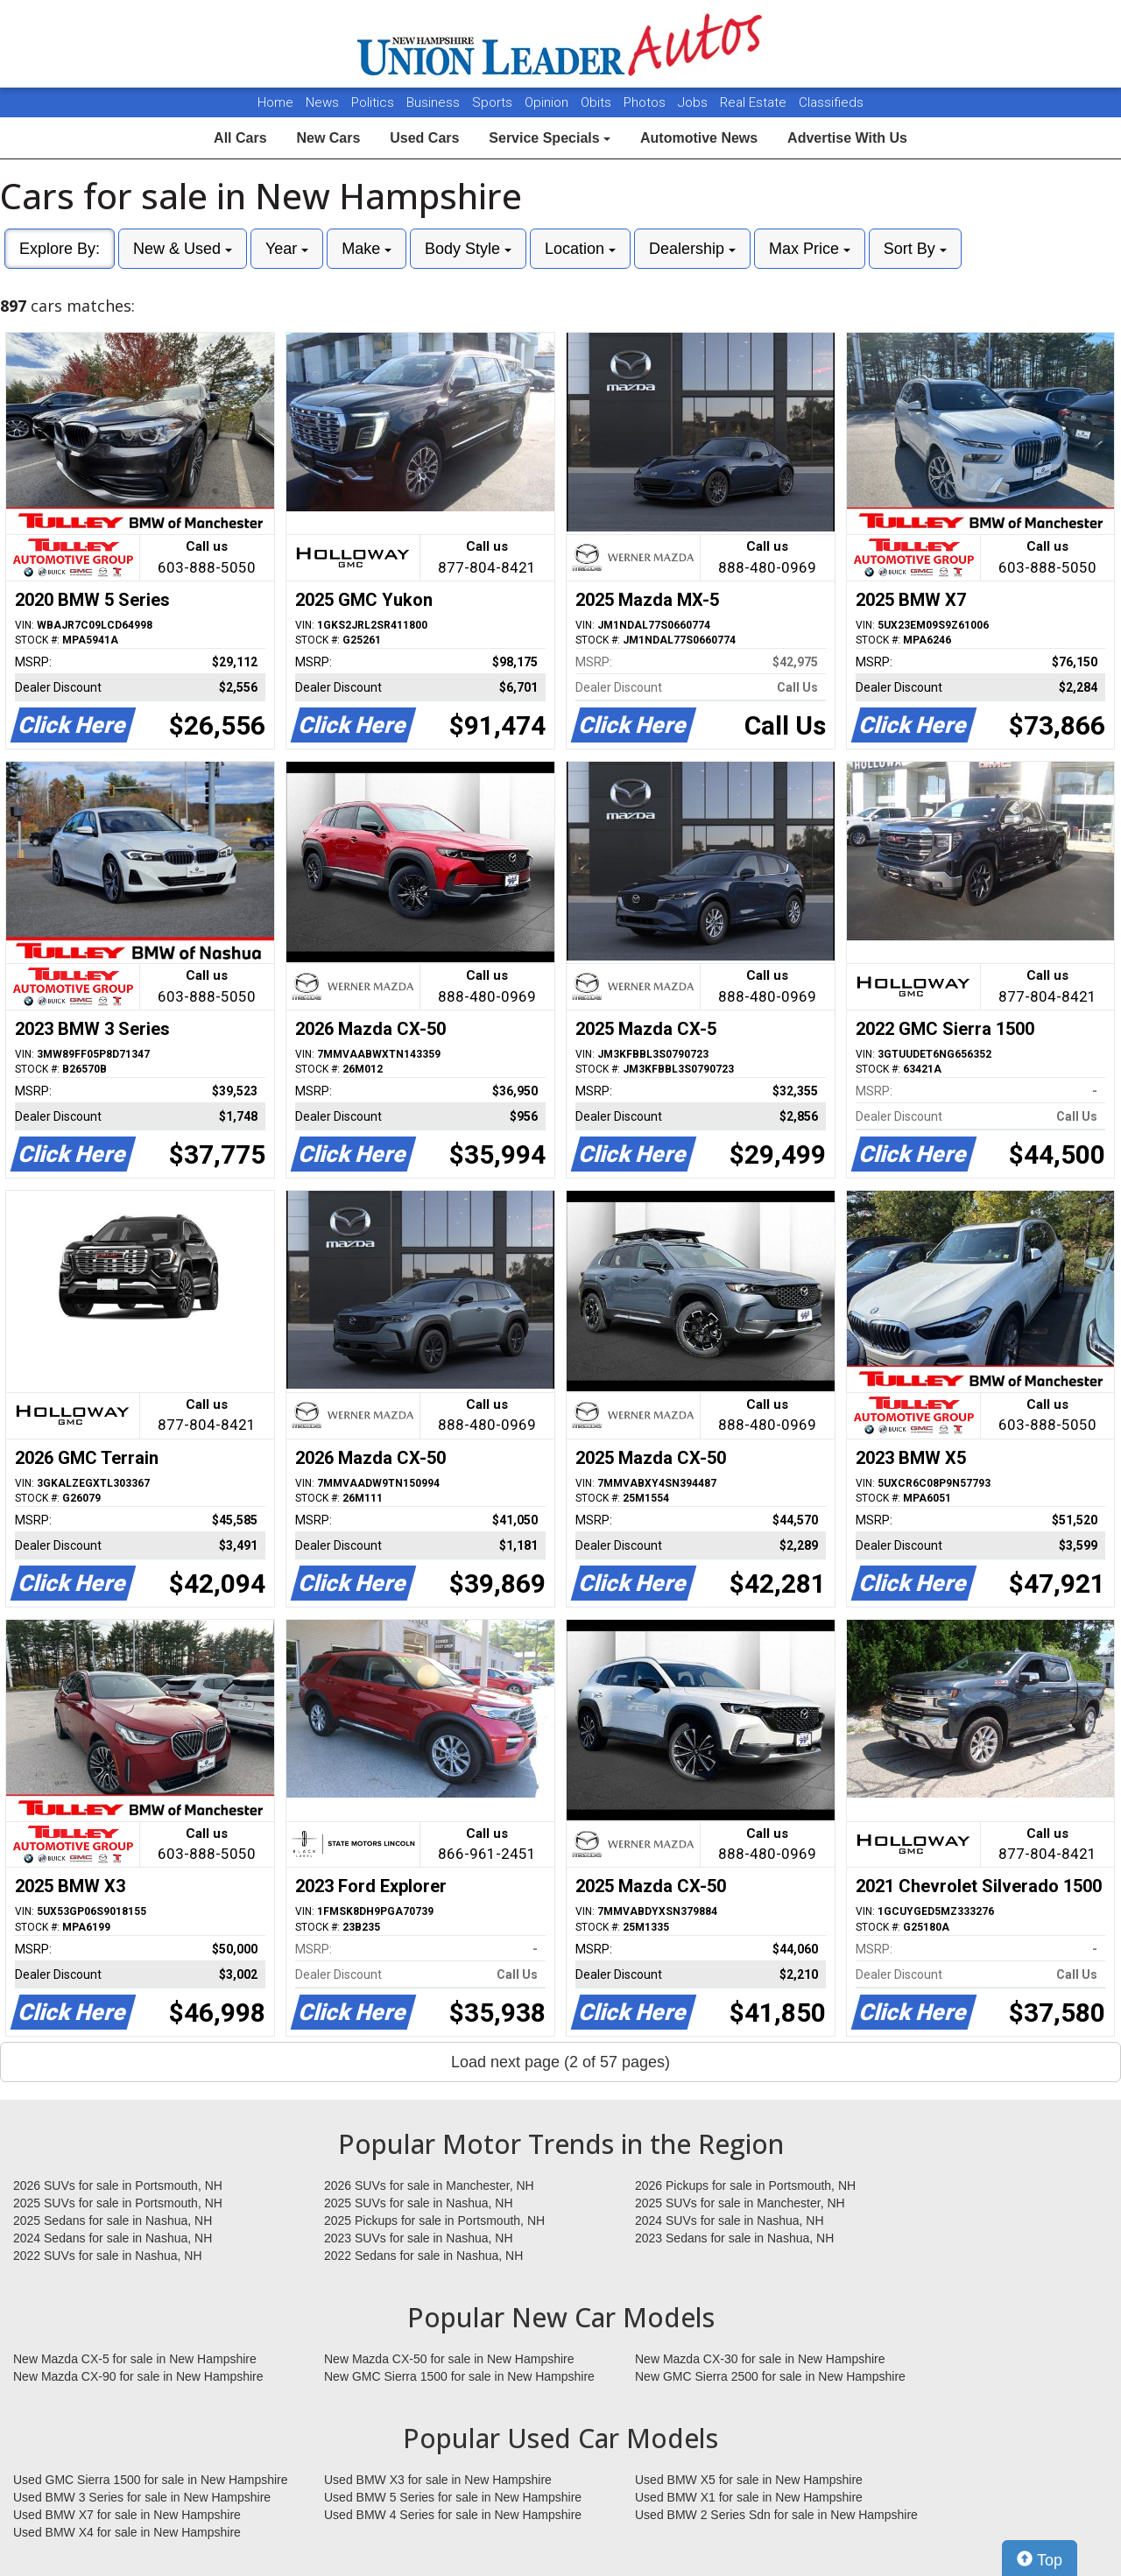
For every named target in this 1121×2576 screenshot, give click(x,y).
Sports (494, 102)
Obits (598, 102)
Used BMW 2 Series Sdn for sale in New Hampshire (776, 2515)
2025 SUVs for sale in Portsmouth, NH (117, 2203)
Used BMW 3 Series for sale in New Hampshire (142, 2497)
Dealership (692, 248)
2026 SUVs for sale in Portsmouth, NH (117, 2185)
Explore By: (59, 248)
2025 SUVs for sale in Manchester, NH (740, 2203)
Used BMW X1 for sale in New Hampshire (749, 2497)
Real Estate (755, 102)
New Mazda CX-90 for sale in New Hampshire (138, 2376)
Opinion (548, 102)
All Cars (240, 137)
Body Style (468, 248)
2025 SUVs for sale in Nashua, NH (418, 2203)
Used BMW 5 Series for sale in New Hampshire (453, 2497)
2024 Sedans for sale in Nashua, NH (112, 2238)
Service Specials (549, 137)
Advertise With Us (847, 137)
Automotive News (699, 137)
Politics (372, 102)
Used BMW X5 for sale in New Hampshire (749, 2480)
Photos (646, 102)
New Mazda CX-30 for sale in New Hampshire (760, 2359)
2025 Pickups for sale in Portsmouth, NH (434, 2221)
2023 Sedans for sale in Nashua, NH (734, 2238)
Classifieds (831, 102)
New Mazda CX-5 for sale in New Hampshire (135, 2359)
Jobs (694, 102)
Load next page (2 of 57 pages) (560, 2062)
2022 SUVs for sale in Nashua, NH (107, 2256)
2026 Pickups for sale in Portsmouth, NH (745, 2185)
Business (434, 102)
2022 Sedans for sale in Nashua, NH (423, 2256)
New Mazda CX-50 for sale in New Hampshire (449, 2359)
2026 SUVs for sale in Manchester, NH (429, 2185)
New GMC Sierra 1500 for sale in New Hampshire (459, 2376)
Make (366, 248)
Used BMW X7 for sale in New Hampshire (127, 2515)
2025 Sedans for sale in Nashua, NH (112, 2221)
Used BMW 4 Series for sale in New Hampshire (453, 2515)
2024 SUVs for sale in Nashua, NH (729, 2221)
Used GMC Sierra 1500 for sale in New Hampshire (150, 2480)
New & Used (182, 248)
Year (286, 248)
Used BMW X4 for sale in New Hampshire (127, 2532)
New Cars (328, 137)
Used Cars (424, 137)
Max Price (809, 248)
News (322, 102)
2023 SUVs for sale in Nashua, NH (418, 2238)
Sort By (915, 248)
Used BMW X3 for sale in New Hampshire (438, 2480)
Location (580, 248)
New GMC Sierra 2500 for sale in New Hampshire (770, 2376)
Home (275, 102)
